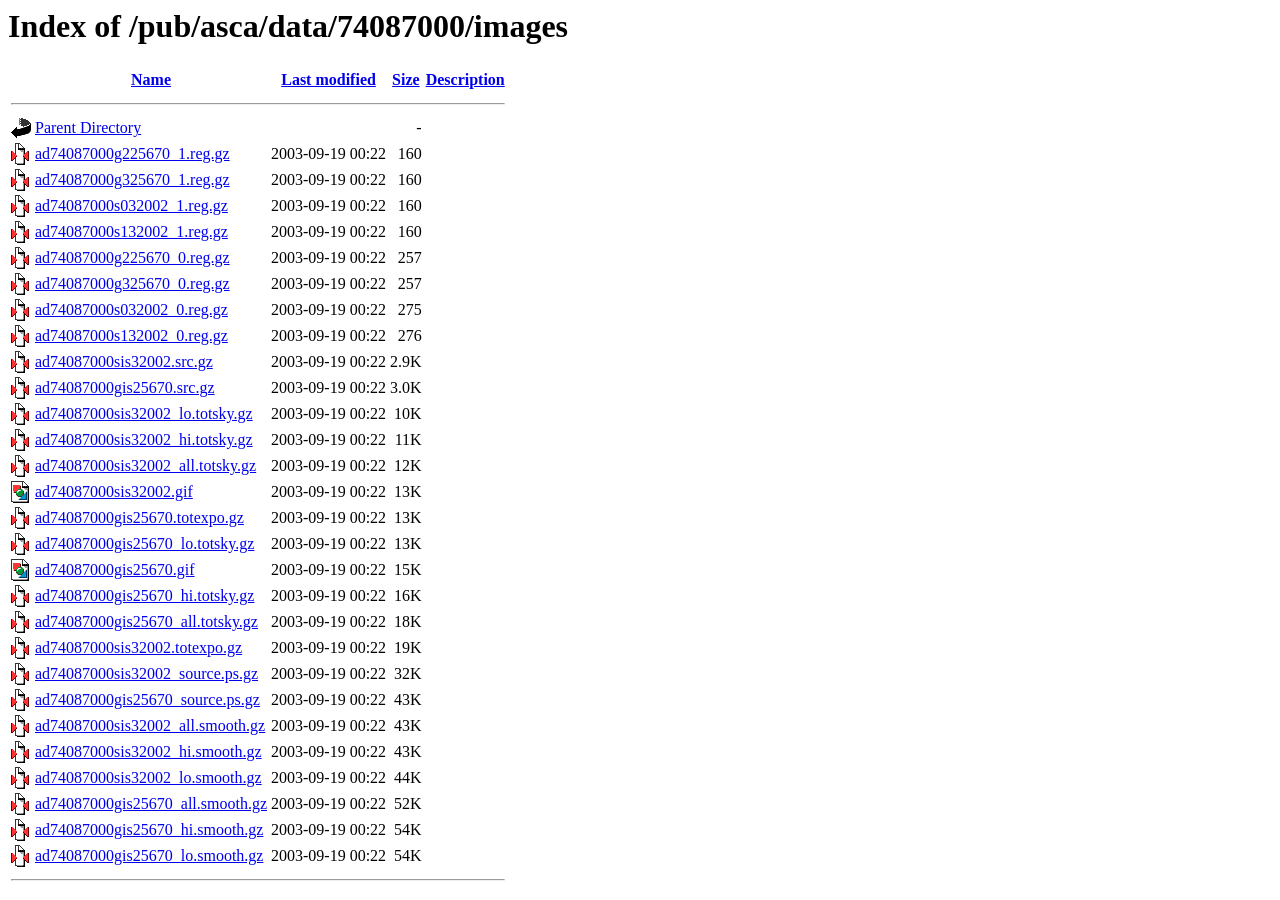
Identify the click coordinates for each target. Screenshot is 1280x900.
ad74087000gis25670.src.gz (125, 387)
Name (151, 79)
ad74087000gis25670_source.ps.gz (147, 699)
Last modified (328, 79)
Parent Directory (88, 127)
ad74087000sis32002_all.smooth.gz (150, 725)
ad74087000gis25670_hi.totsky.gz (144, 595)
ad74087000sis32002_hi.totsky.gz (144, 439)
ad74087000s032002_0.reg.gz (131, 309)
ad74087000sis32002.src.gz (124, 361)
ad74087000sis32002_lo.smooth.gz (148, 777)
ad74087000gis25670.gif (115, 569)
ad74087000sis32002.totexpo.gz (138, 647)
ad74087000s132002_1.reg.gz (131, 231)
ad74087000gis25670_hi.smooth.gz (149, 829)
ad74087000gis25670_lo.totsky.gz (144, 543)
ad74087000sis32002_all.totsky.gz (145, 465)
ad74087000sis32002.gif (114, 491)
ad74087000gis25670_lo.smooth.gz (149, 855)
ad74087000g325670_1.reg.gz (132, 179)
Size (406, 79)
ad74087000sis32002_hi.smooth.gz (148, 751)
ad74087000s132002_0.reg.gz (131, 335)
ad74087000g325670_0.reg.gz (132, 283)
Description (465, 79)
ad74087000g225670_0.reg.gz (132, 257)
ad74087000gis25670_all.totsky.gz (146, 621)
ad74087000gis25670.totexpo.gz (139, 517)
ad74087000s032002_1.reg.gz (131, 205)
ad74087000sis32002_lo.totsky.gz (144, 413)
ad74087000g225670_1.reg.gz (132, 153)
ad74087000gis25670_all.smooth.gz (151, 803)
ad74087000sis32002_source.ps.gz (146, 673)
